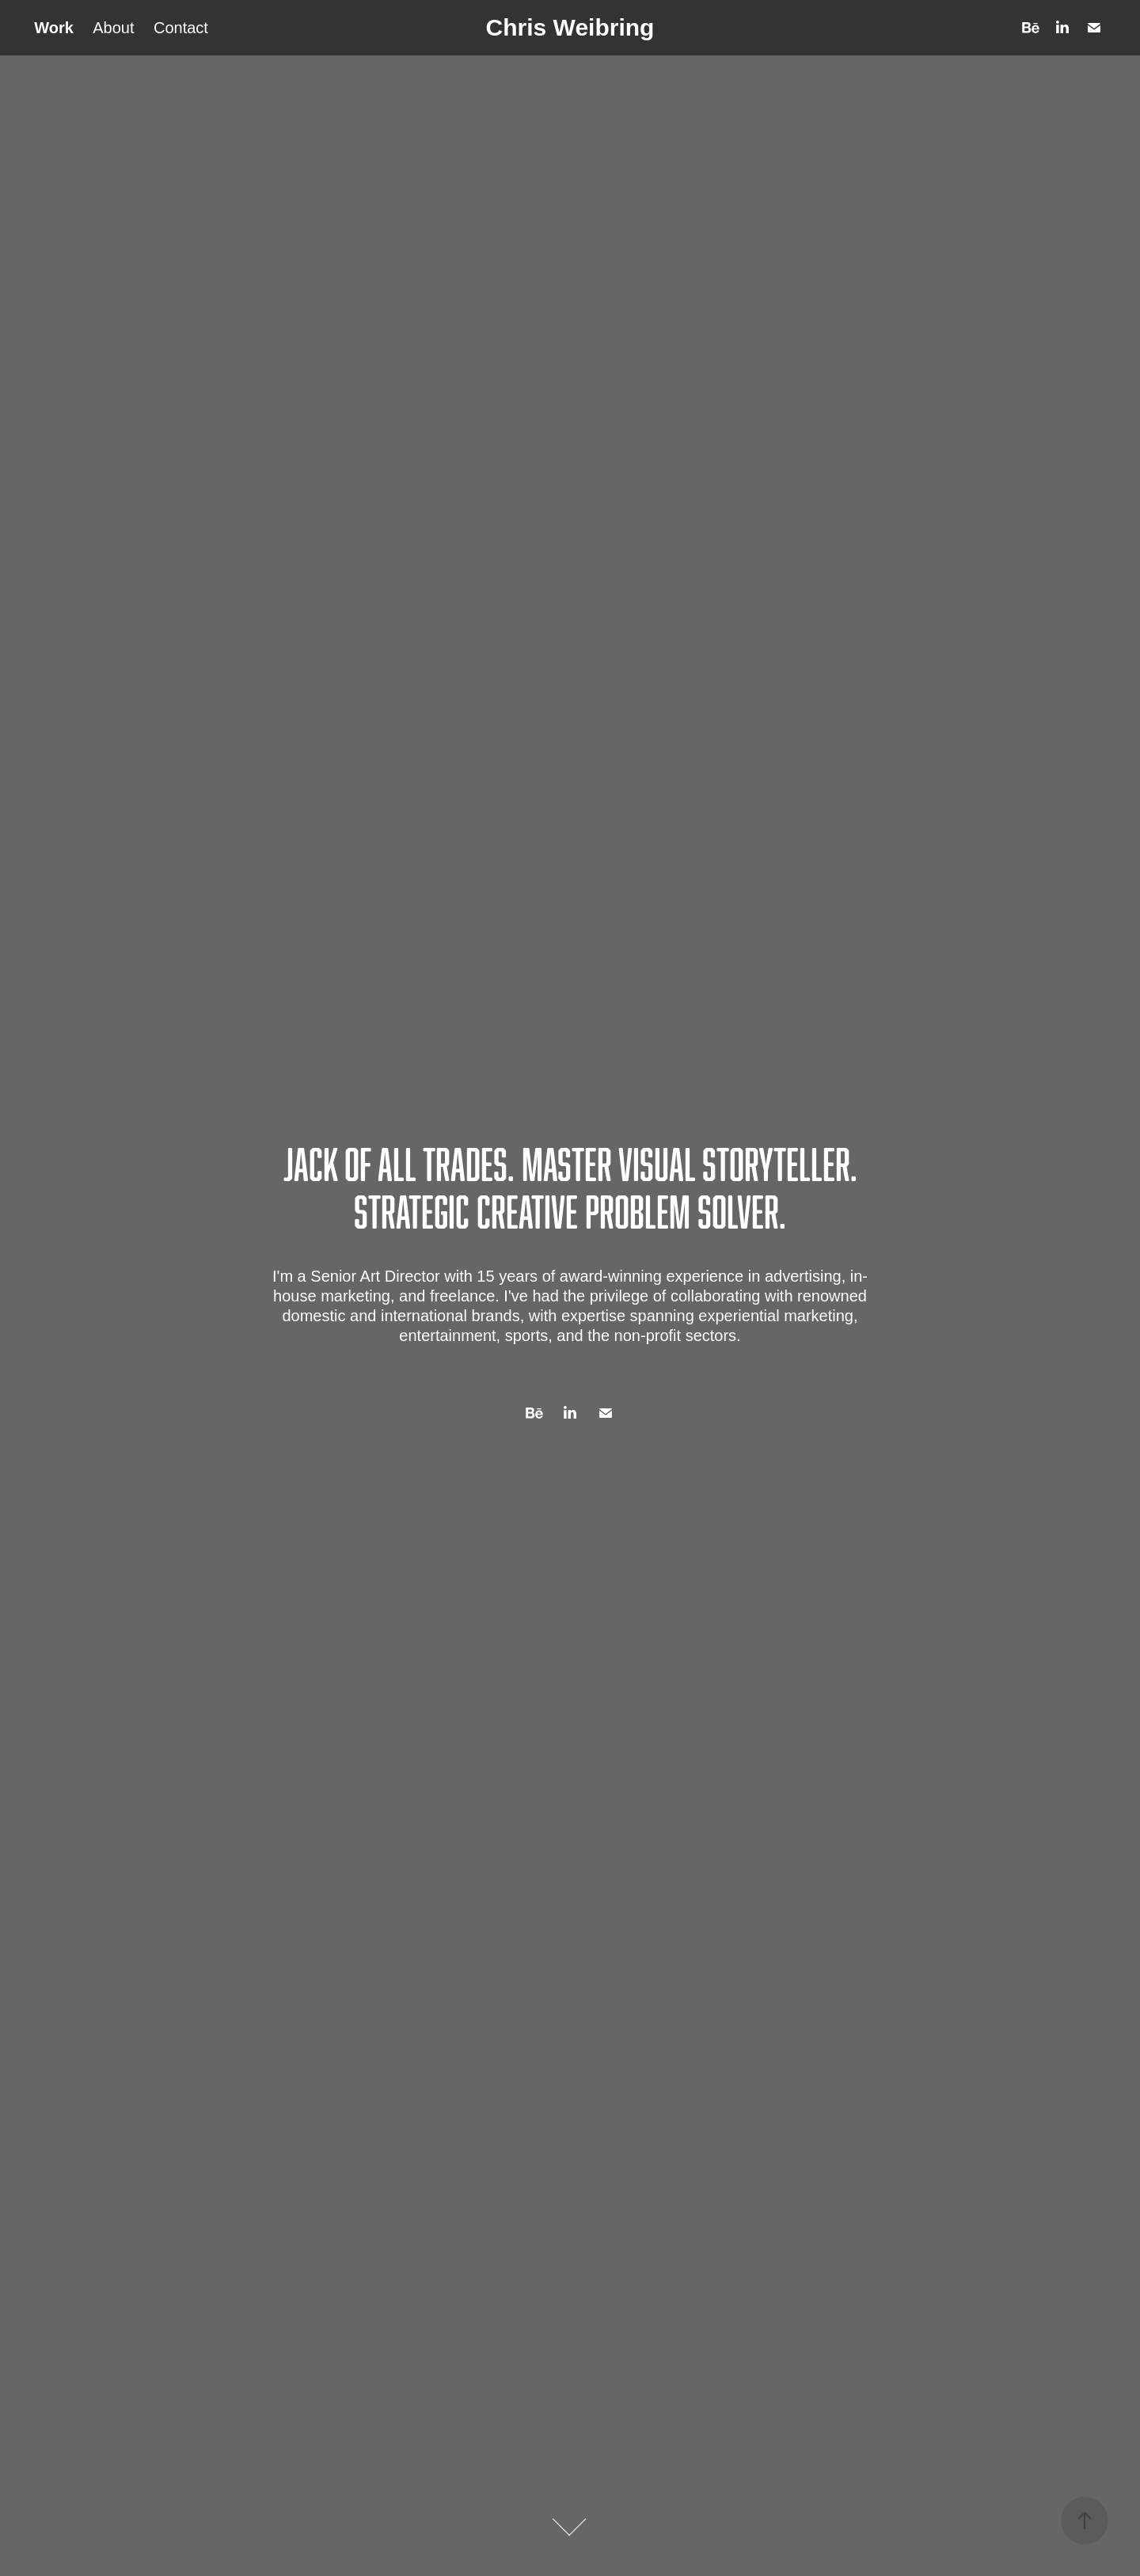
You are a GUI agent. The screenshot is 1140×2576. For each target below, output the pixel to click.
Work (54, 27)
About (113, 27)
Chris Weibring (570, 27)
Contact (181, 27)
